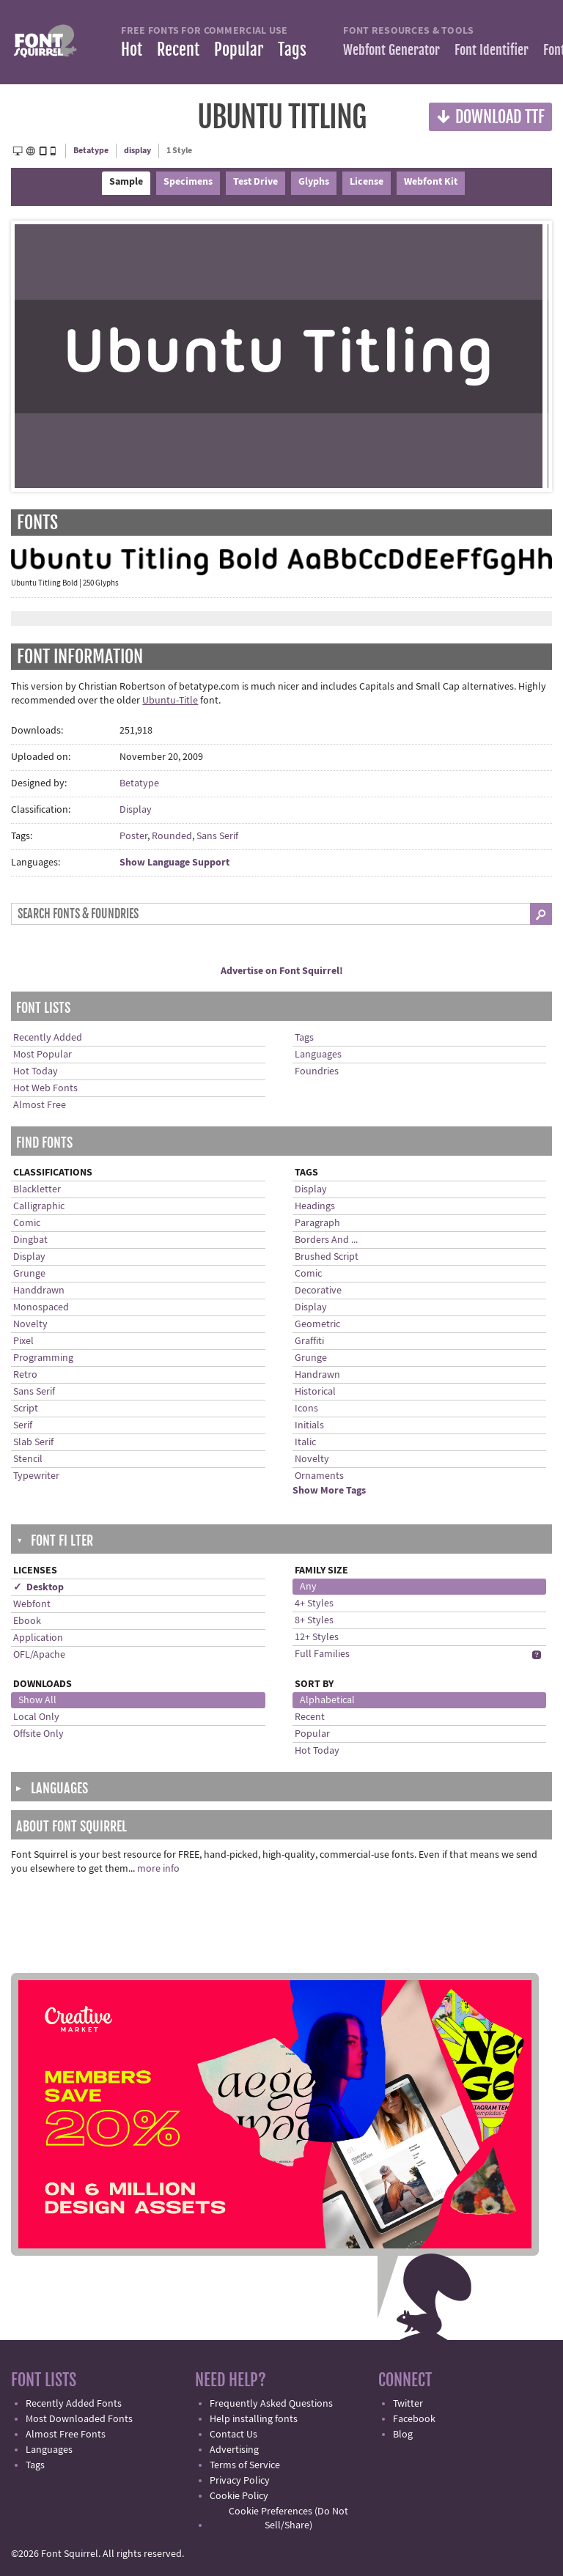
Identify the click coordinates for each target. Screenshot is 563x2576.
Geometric (317, 1324)
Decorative (318, 1290)
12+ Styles (317, 1637)
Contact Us (233, 2434)
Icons (306, 1408)
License (366, 181)
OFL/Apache (39, 1654)
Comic (26, 1223)
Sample (126, 181)
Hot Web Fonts (45, 1088)
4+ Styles (314, 1603)
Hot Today (35, 1071)
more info (158, 1868)
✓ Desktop (38, 1587)
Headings (315, 1206)
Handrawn (317, 1374)
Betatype (90, 150)
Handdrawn (39, 1290)
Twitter (408, 2403)
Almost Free (39, 1105)
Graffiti (309, 1341)
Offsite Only (38, 1734)
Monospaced (41, 1307)
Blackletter (37, 1189)
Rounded (172, 836)
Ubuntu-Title (170, 700)
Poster (133, 836)
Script (25, 1408)
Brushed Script (326, 1256)
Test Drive (255, 181)
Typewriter (36, 1476)
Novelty (30, 1324)
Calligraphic (39, 1206)
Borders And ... (326, 1240)
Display (135, 809)
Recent (178, 49)
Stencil (28, 1459)
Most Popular (42, 1054)
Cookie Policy (239, 2496)
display (137, 150)
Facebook (414, 2419)
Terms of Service (245, 2465)
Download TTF (490, 116)
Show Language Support (174, 862)
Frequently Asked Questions (271, 2403)
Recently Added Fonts (74, 2403)
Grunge (29, 1273)
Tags (292, 49)
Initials (309, 1425)
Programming (43, 1358)
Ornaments (319, 1476)
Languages (318, 1054)
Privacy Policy (240, 2480)
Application (38, 1638)
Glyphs (313, 181)
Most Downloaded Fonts (79, 2419)
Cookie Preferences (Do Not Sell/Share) (288, 2518)
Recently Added (47, 1037)
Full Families (322, 1654)
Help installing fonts (254, 2419)
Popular (238, 49)
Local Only (36, 1717)
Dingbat (30, 1240)
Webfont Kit (430, 181)
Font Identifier (492, 50)
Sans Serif (217, 836)
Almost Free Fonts (66, 2434)
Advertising (234, 2450)
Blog (403, 2434)
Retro (25, 1374)
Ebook (27, 1621)
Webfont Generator (391, 50)
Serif (22, 1425)
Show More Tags (329, 1490)
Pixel (23, 1341)
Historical (315, 1391)
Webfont (32, 1604)
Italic (305, 1442)
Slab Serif (33, 1442)
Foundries (317, 1071)
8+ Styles (314, 1620)
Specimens (188, 181)
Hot (131, 49)
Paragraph (317, 1223)
